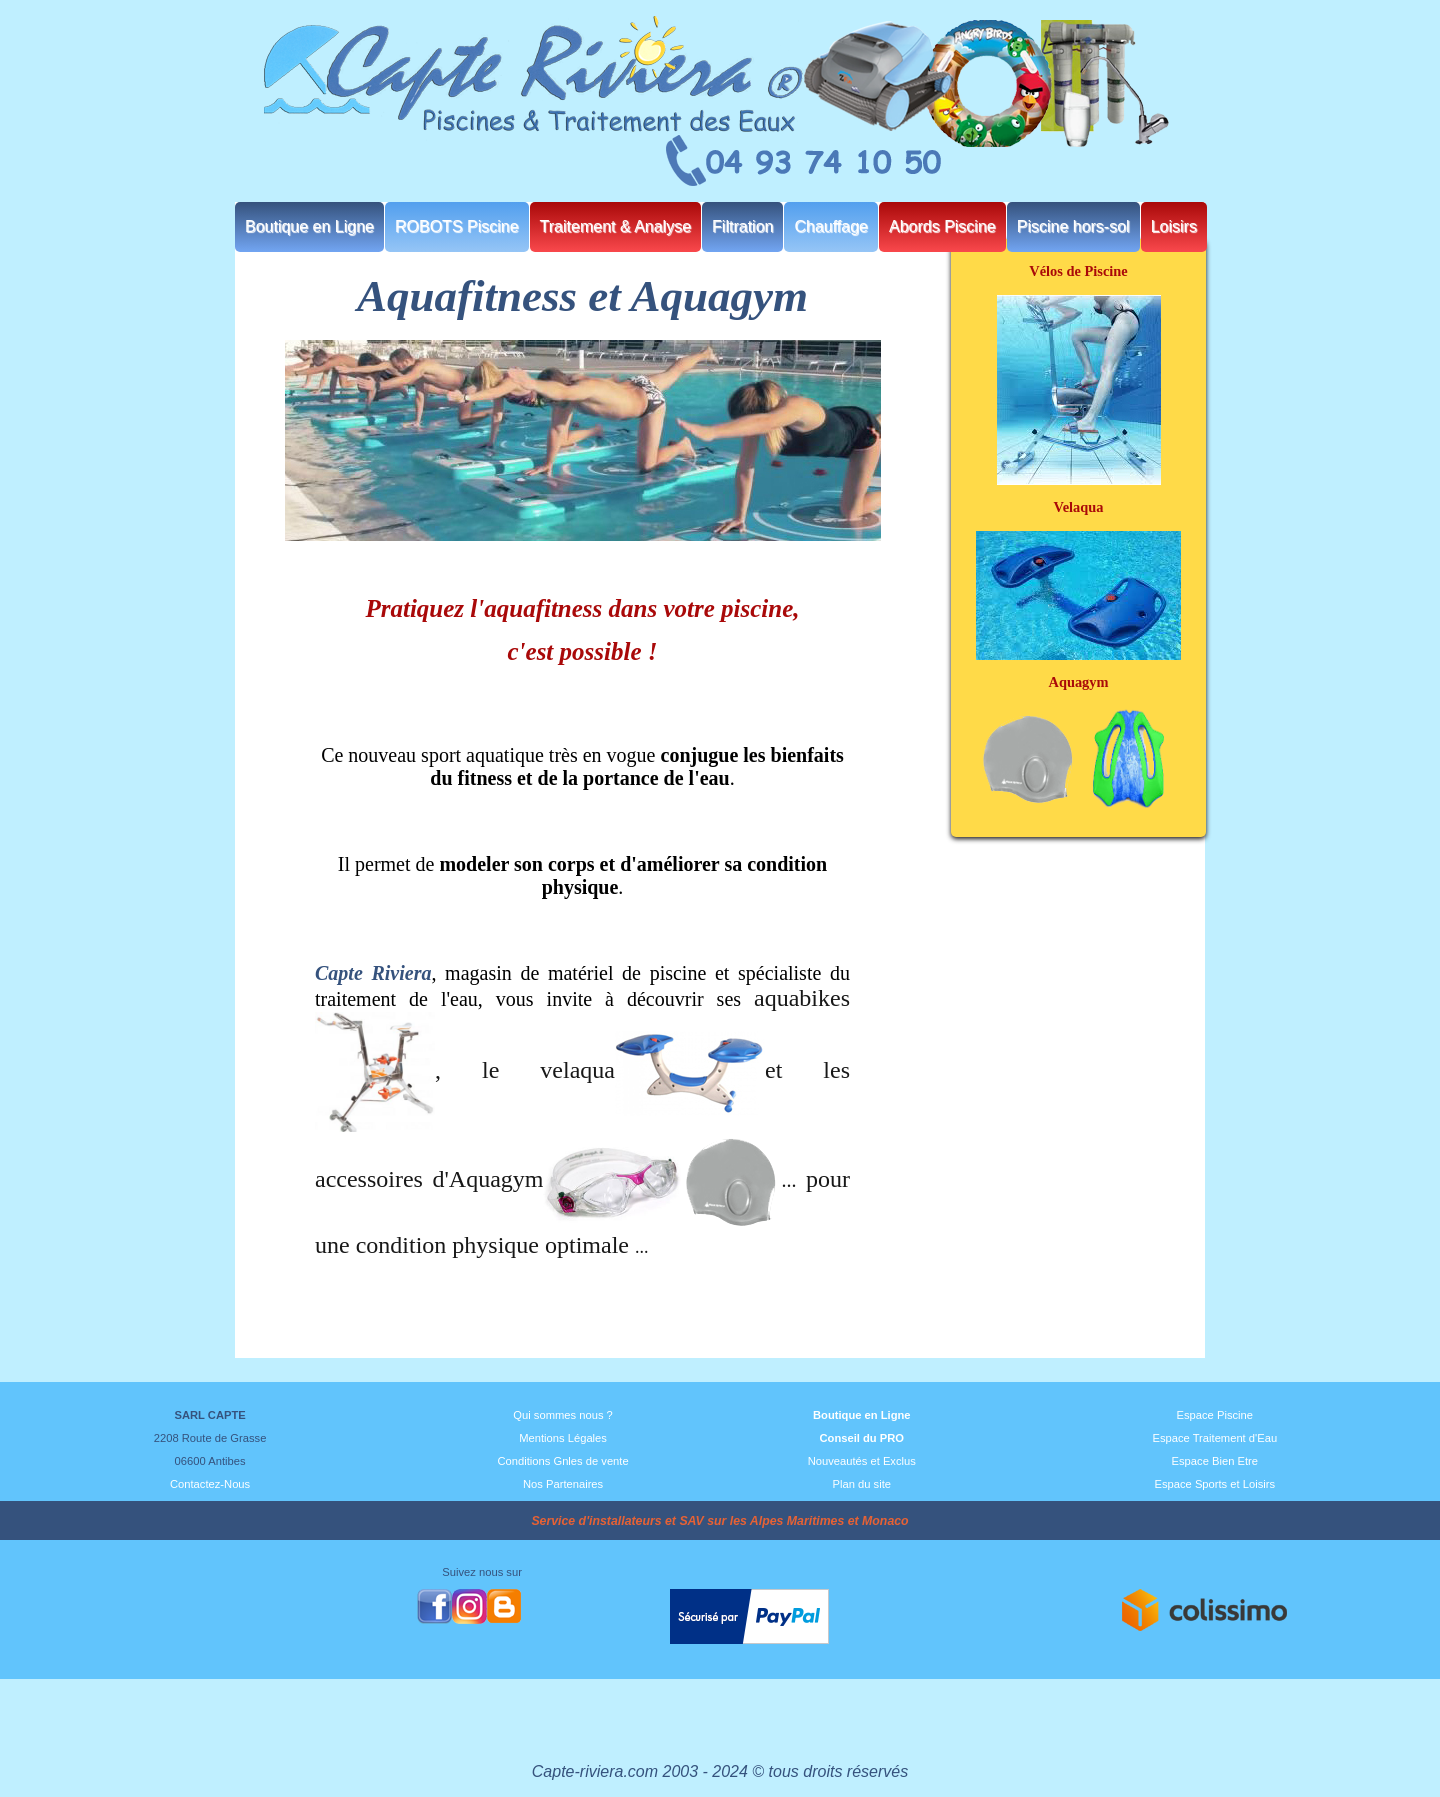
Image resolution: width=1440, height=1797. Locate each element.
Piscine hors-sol (1073, 226)
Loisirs (1174, 226)
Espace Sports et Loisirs (1214, 1484)
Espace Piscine (1215, 1415)
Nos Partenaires (563, 1484)
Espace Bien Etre (1215, 1461)
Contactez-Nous (210, 1484)
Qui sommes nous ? (563, 1415)
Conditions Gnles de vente (562, 1461)
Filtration (742, 226)
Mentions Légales (563, 1438)
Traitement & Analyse (615, 226)
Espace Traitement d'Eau (1214, 1438)
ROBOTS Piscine (457, 226)
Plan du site (862, 1484)
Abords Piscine (942, 226)
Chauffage (831, 226)
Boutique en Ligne (309, 226)
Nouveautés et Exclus (862, 1461)
